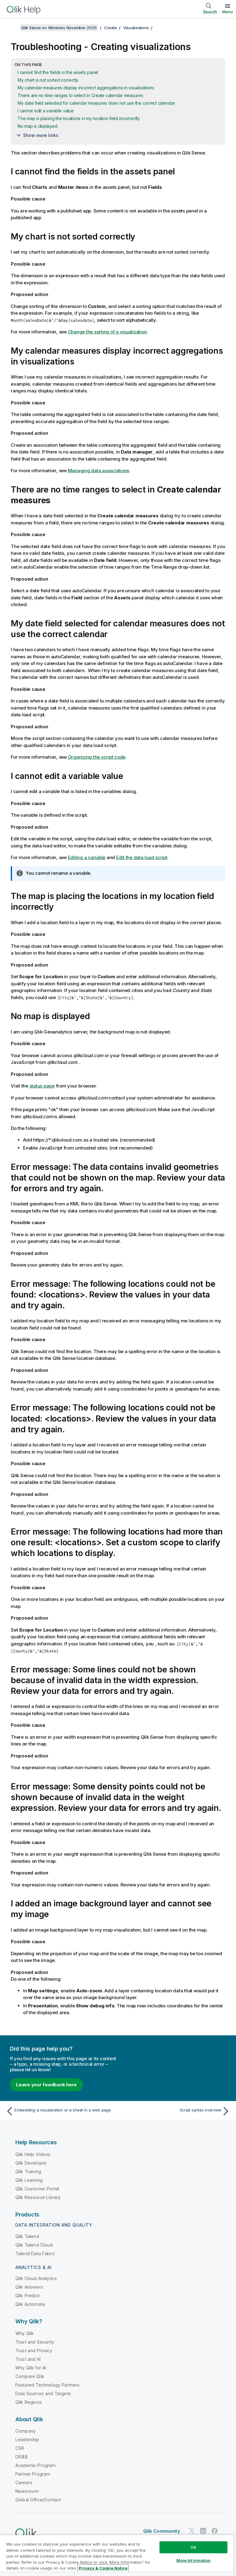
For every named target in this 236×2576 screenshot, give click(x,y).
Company (25, 2431)
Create (110, 27)
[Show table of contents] (12, 27)
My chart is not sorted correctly (48, 80)
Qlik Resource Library (38, 2197)
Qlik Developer (31, 2162)
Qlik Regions (28, 2402)
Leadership (27, 2439)
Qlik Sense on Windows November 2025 (58, 27)
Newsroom (27, 2491)
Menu (227, 11)
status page (42, 1086)
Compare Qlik (29, 2376)
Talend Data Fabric (35, 2253)
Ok (193, 2547)
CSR (19, 2448)
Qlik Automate (30, 2304)
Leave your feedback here (46, 2085)
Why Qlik (24, 2333)
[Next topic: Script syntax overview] (175, 2111)
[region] (117, 2555)
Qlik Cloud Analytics (36, 2278)
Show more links (40, 135)
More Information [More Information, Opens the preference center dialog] (193, 2560)
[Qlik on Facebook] (214, 2531)
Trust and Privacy (33, 2350)
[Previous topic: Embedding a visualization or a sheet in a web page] (60, 2111)
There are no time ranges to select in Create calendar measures (80, 95)
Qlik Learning (29, 2180)
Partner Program (32, 2474)
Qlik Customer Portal (37, 2188)
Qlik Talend (27, 2236)
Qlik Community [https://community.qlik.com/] (161, 2531)
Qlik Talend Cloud (34, 2244)
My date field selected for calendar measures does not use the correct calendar (96, 103)
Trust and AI (28, 2359)
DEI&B (21, 2456)
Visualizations (136, 27)
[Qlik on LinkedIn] (203, 2531)
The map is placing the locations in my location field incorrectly (79, 118)
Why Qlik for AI (30, 2367)
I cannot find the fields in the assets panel (58, 72)
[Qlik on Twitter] (191, 2531)
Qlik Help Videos (33, 2154)
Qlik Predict (27, 2295)
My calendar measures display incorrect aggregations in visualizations (86, 87)
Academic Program (35, 2465)
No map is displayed (37, 126)
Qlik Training (28, 2171)
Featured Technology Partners (47, 2384)
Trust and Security (34, 2341)
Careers (23, 2482)
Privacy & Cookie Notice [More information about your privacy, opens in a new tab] (103, 2568)
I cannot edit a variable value (46, 110)
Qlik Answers (29, 2287)
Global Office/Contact (38, 2499)
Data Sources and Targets (43, 2393)
